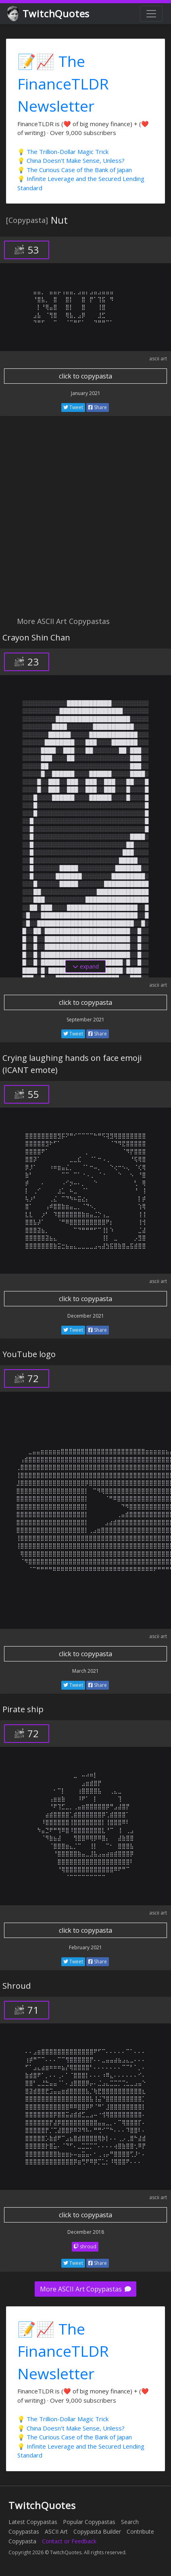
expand (86, 966)
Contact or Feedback (69, 2541)
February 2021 (85, 1947)
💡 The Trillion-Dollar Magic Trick (62, 152)
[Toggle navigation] (151, 14)
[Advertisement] (85, 520)
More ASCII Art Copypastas (85, 2289)
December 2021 (85, 1315)
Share (97, 407)
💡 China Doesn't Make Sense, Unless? (71, 160)
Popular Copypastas (89, 2522)
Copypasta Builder (97, 2531)
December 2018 (85, 2232)
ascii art (158, 358)
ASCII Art (56, 2531)
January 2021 (85, 393)
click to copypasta (85, 376)
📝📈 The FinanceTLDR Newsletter (63, 83)
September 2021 (85, 1019)
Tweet (73, 407)
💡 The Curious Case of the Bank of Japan (74, 170)
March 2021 (85, 1670)
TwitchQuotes (49, 14)
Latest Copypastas (32, 2522)
